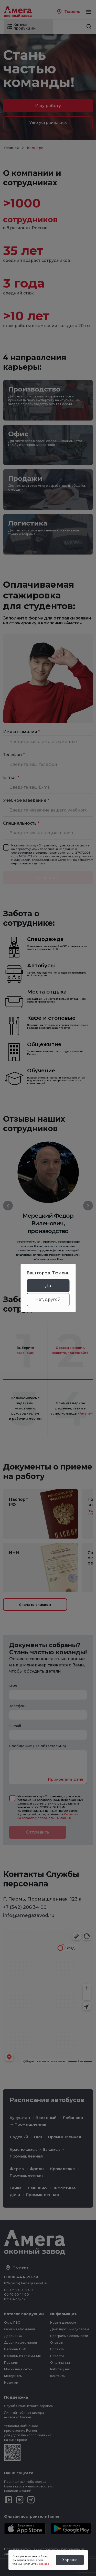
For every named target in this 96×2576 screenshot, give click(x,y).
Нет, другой (48, 1299)
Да (48, 1285)
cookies (44, 2563)
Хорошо (70, 2560)
